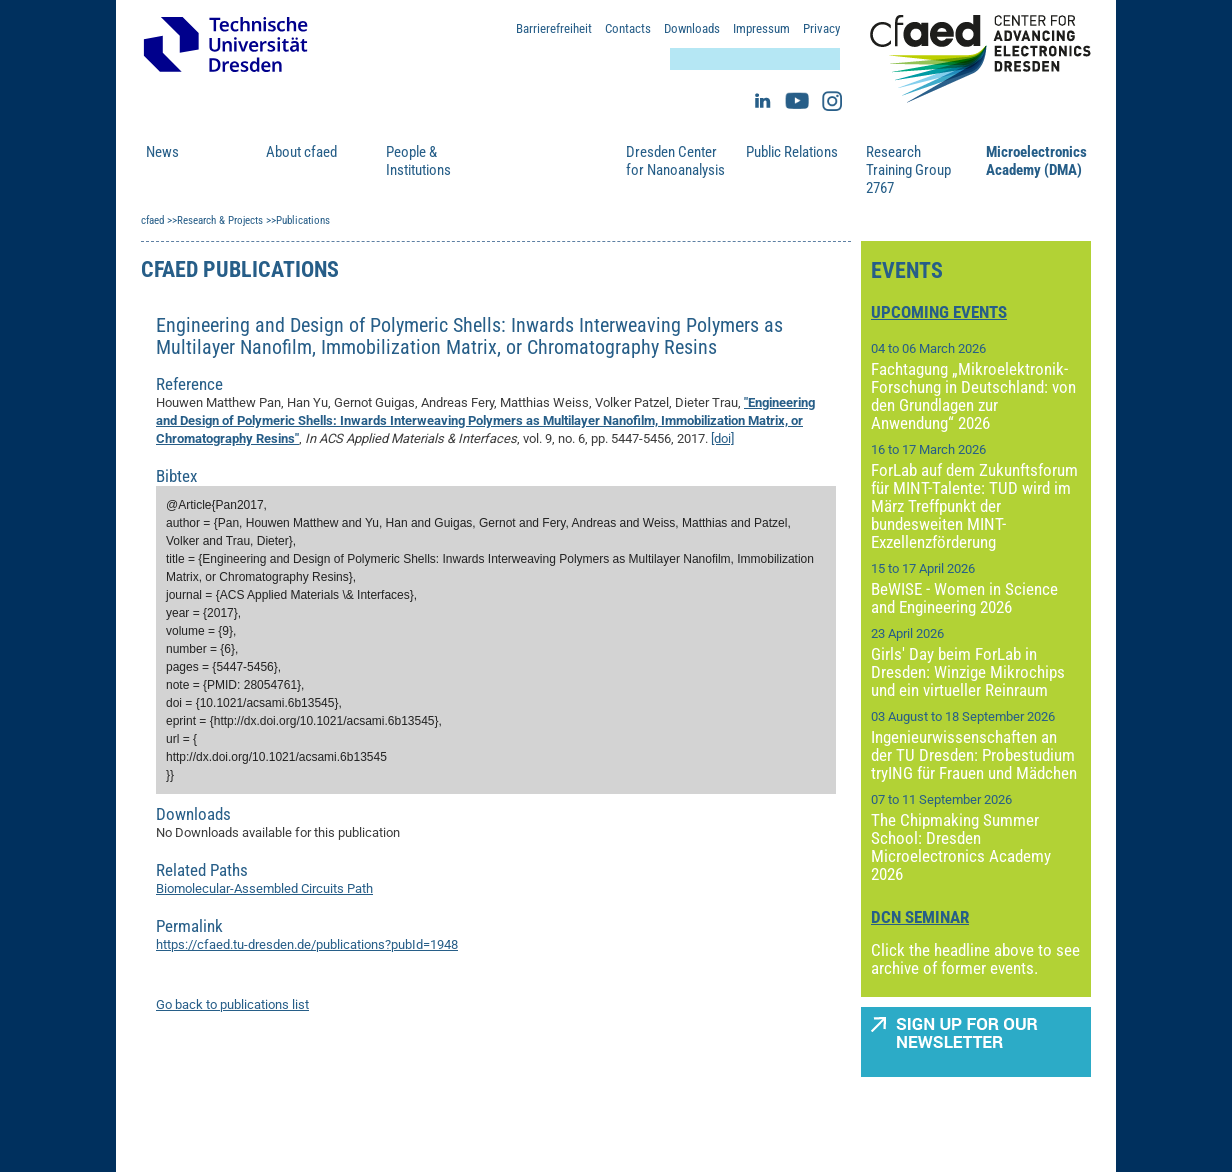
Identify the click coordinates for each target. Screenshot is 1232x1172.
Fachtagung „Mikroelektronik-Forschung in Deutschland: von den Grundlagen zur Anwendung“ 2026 (973, 396)
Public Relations (792, 152)
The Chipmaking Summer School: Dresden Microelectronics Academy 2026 (961, 847)
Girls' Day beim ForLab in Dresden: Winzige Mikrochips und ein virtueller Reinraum (968, 672)
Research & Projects (539, 161)
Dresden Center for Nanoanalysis (675, 161)
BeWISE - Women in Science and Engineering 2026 (964, 598)
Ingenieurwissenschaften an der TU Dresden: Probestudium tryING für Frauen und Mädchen (974, 755)
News (162, 152)
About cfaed (301, 152)
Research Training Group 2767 (908, 170)
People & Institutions (418, 161)
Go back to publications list (232, 1004)
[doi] (722, 438)
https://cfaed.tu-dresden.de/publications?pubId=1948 (307, 944)
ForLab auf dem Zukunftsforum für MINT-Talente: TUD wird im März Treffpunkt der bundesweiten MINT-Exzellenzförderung (974, 506)
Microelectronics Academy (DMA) (1036, 161)
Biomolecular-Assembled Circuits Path (264, 888)
